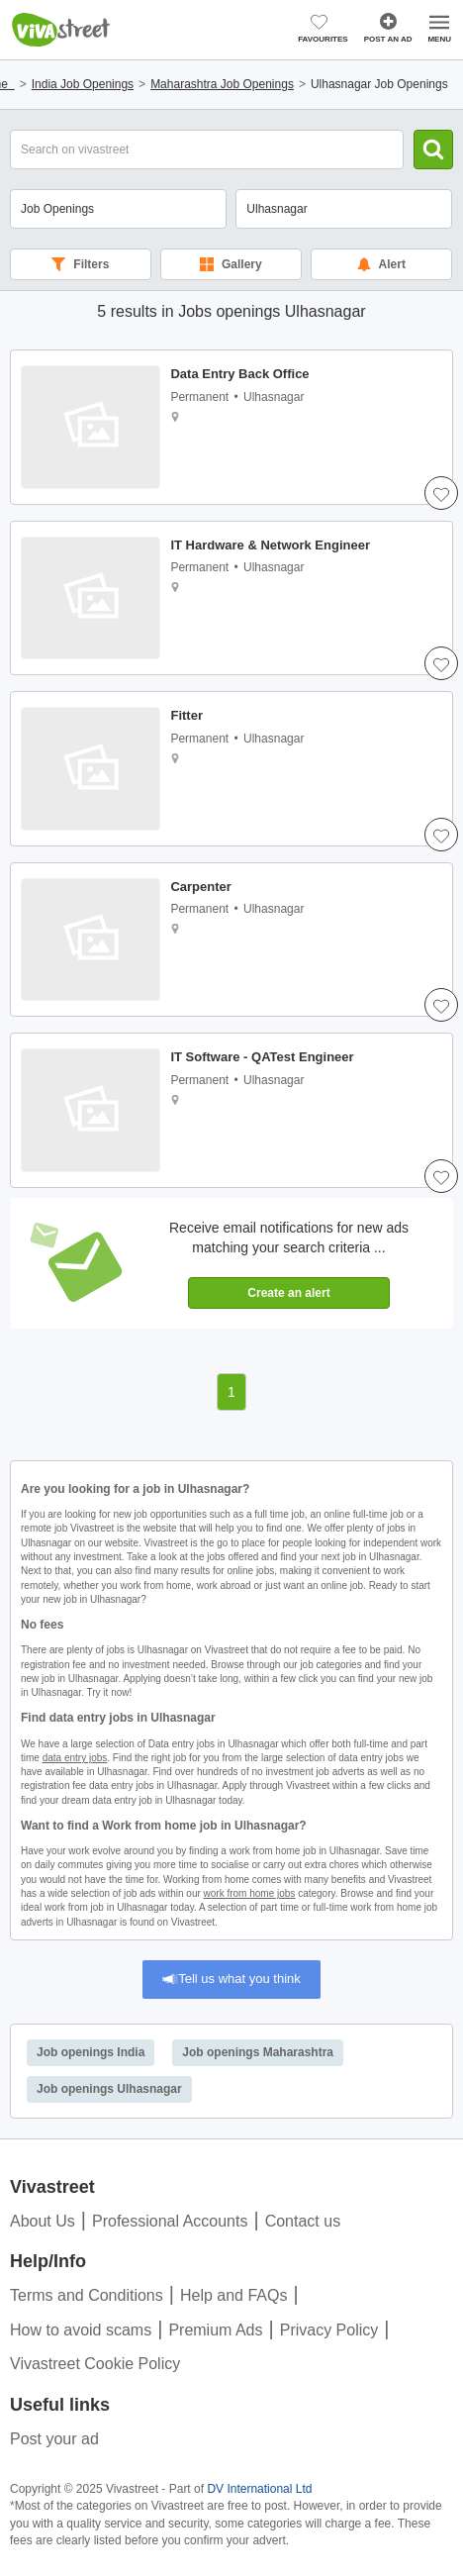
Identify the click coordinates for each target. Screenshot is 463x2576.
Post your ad (54, 2438)
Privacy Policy (329, 2330)
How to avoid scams (80, 2330)
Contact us (302, 2221)
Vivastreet (61, 30)
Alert (381, 264)
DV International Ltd (259, 2489)
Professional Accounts (169, 2221)
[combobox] (343, 209)
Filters (80, 264)
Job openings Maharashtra (257, 2052)
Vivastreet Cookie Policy (95, 2363)
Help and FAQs (234, 2295)
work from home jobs (250, 1893)
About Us (42, 2221)
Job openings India (90, 2052)
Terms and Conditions (86, 2295)
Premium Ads (215, 2330)
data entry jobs (75, 1757)
